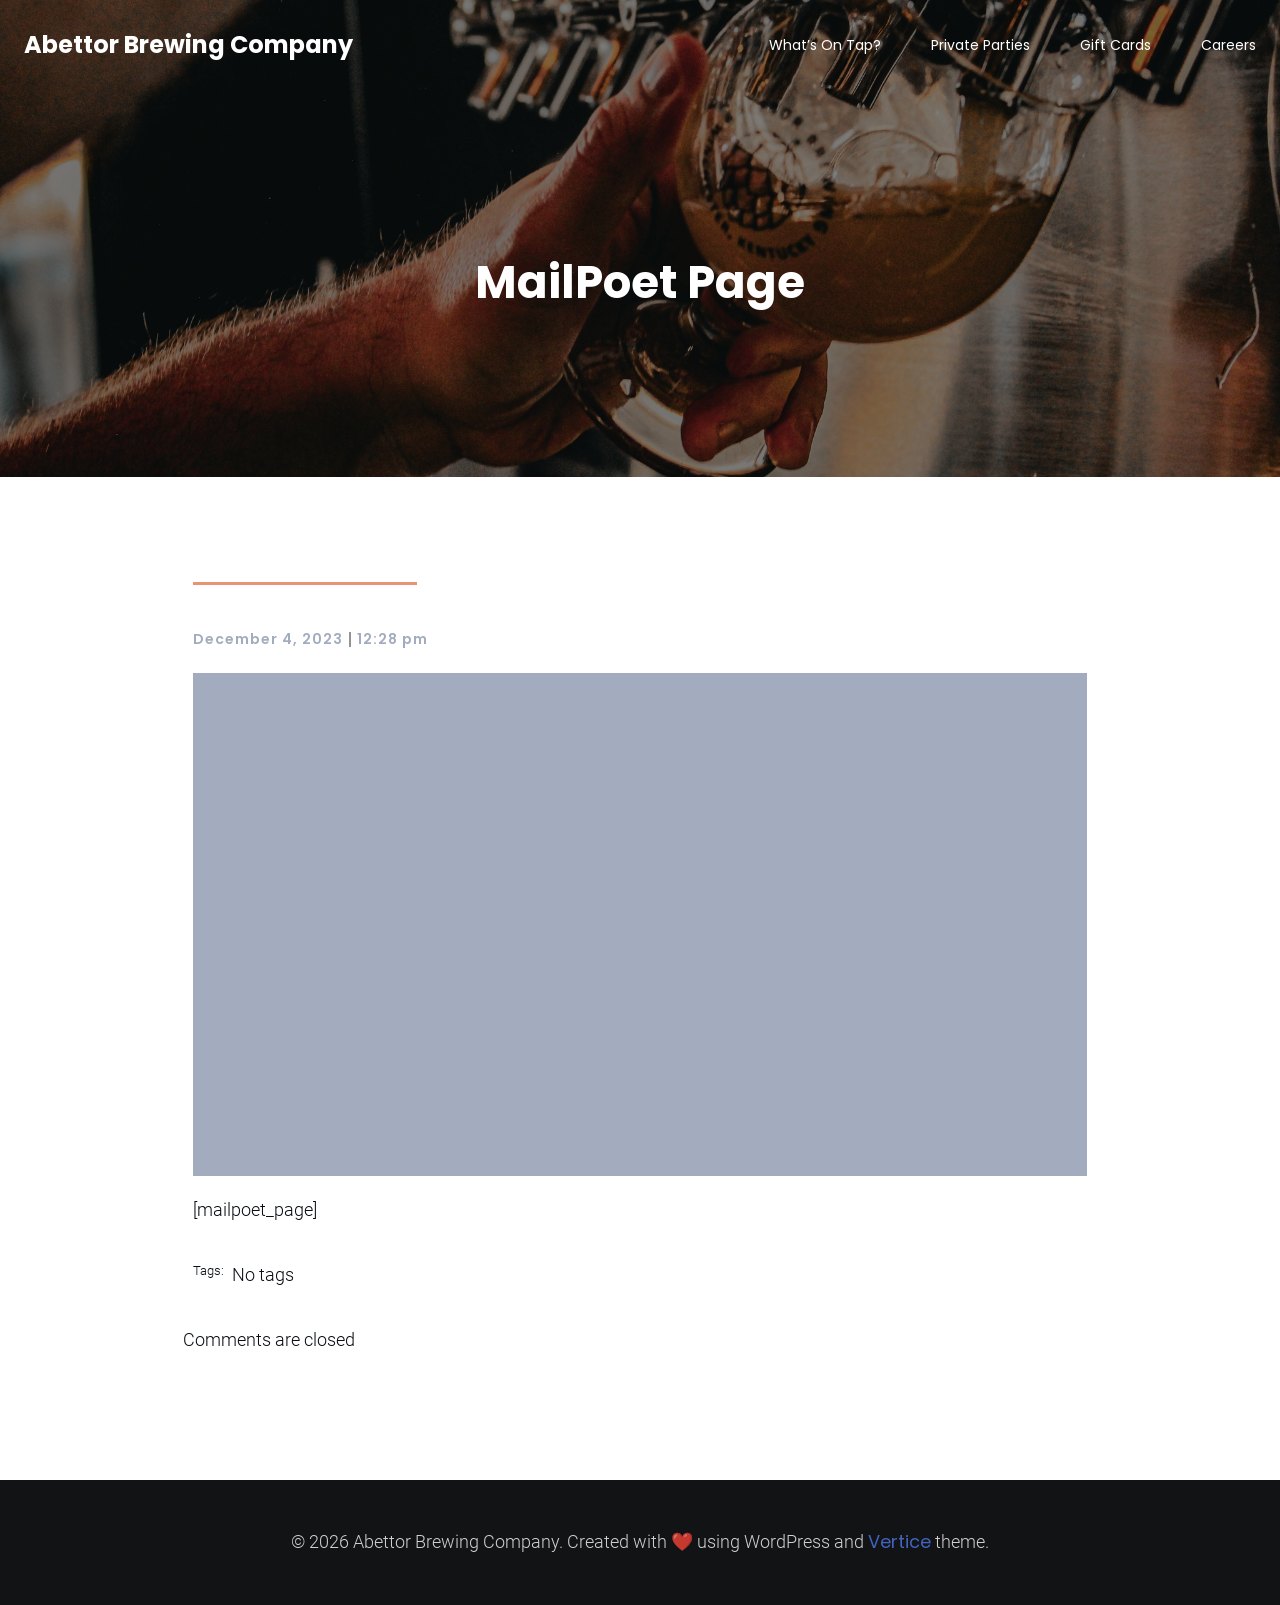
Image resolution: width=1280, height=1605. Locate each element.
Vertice (899, 1541)
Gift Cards (1115, 45)
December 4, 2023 (268, 639)
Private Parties (980, 45)
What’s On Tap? (825, 45)
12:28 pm (392, 639)
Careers (1228, 45)
